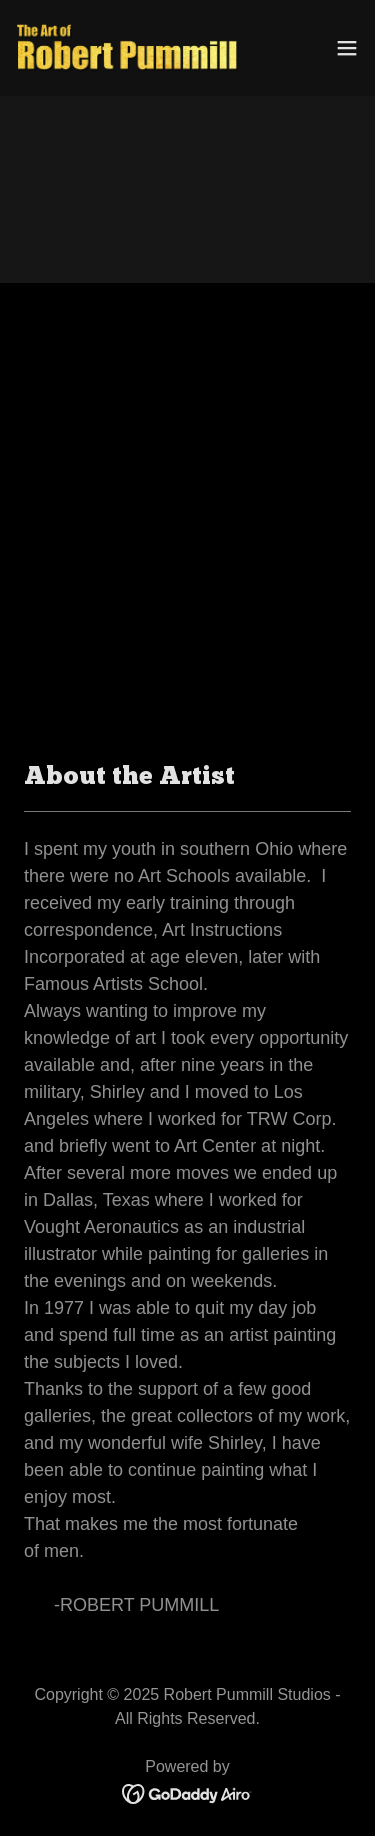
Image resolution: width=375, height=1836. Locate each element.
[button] (347, 48)
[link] (128, 48)
